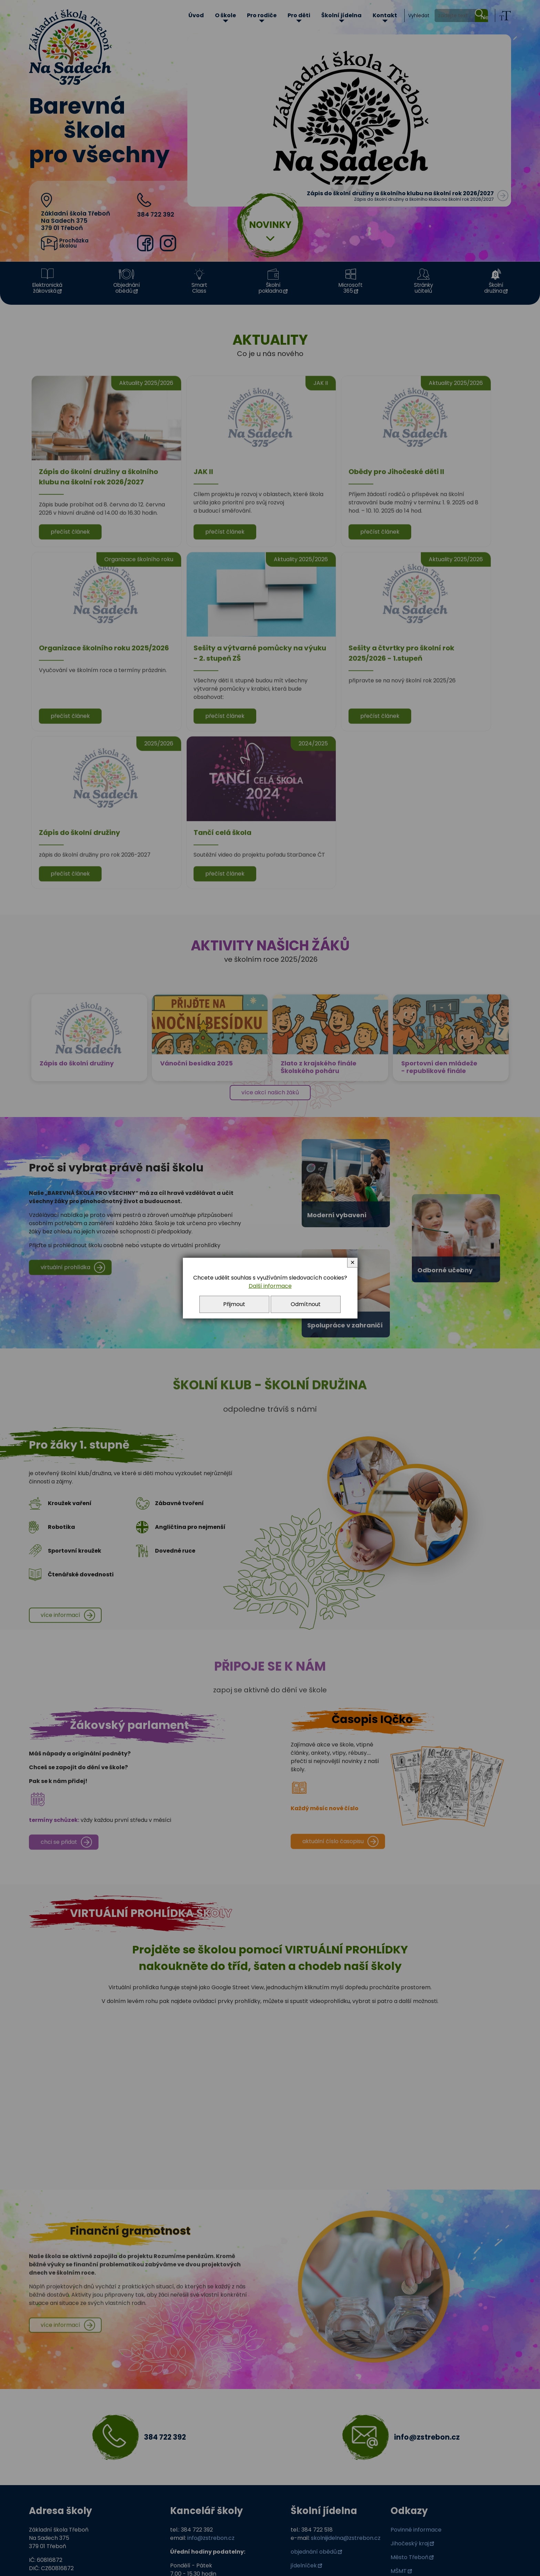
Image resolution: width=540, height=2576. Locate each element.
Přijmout (234, 1304)
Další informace (270, 1286)
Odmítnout (306, 1304)
